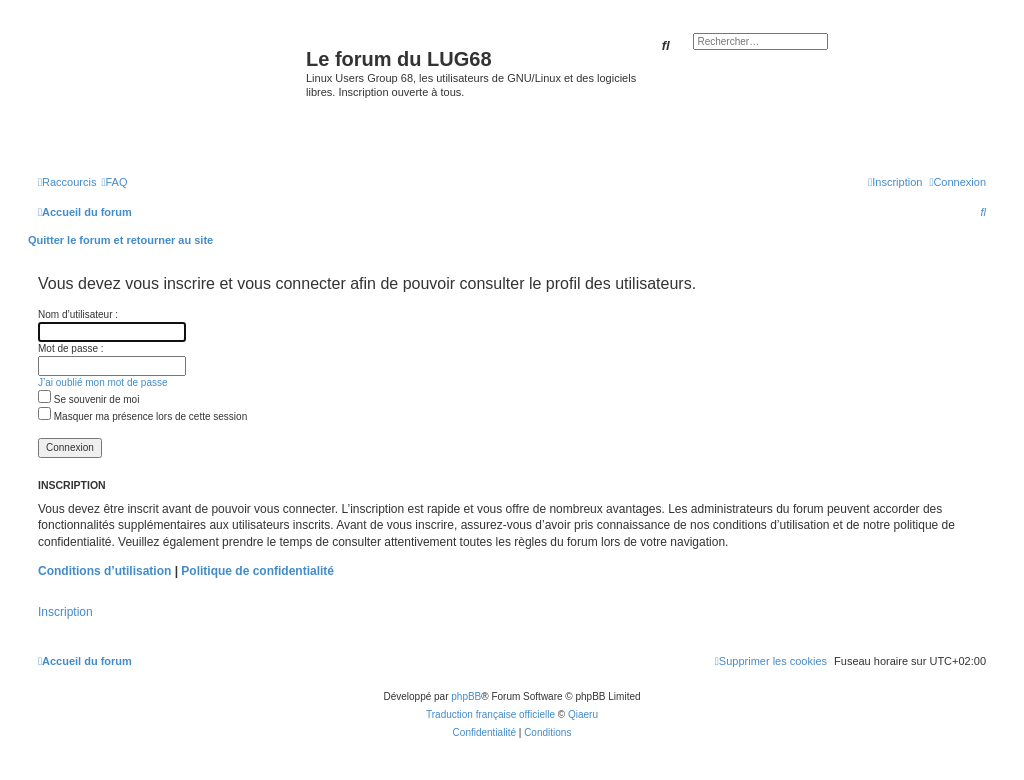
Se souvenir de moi (88, 399)
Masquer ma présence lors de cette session (142, 416)
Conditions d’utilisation (104, 571)
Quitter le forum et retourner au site (120, 240)
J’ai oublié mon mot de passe (103, 382)
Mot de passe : (71, 348)
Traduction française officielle (490, 714)
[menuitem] (114, 182)
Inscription (65, 612)
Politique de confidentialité (257, 571)
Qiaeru (583, 714)
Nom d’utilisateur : (78, 314)
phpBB (466, 696)
